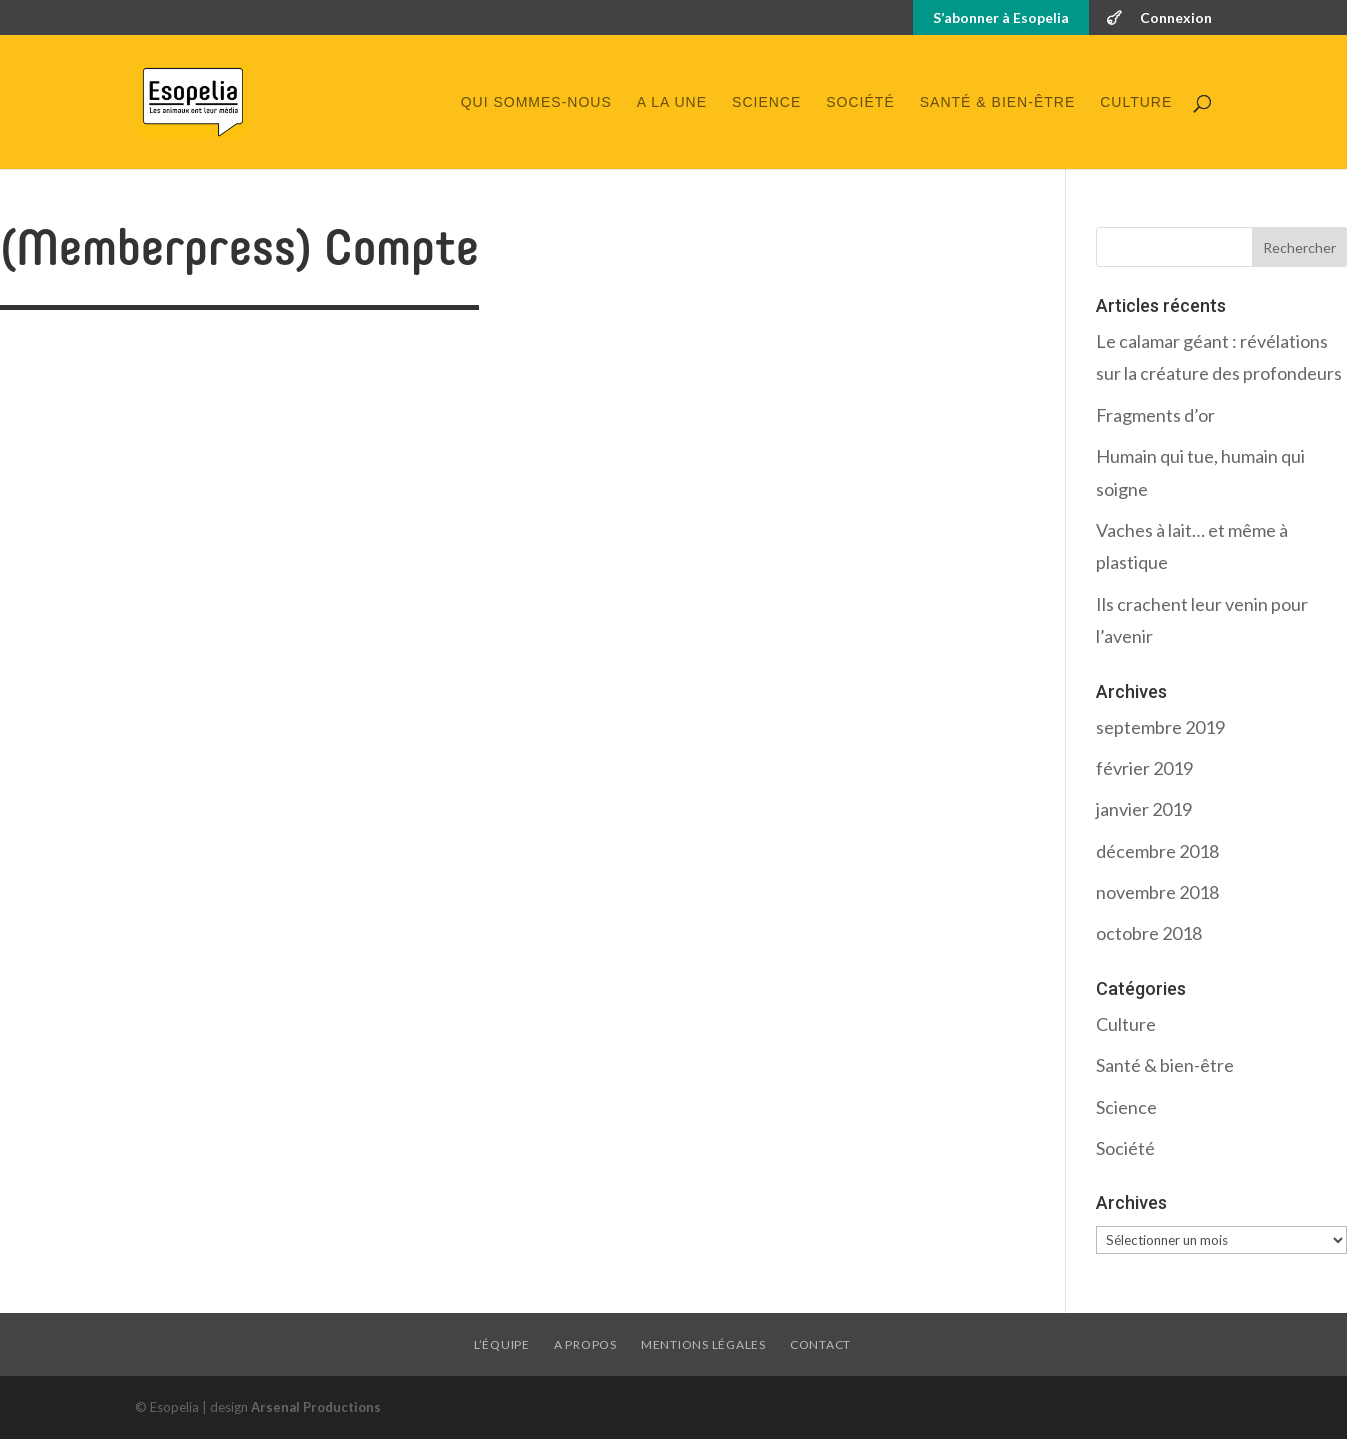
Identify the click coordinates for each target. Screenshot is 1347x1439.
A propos (585, 1344)
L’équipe (502, 1344)
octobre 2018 (1149, 933)
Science (766, 102)
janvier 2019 (1144, 809)
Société (860, 102)
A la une (672, 102)
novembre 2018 (1157, 892)
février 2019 (1144, 768)
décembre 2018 (1157, 851)
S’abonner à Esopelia (1001, 18)
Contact (820, 1344)
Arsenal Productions (316, 1407)
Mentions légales (703, 1344)
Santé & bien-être (997, 102)
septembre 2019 (1160, 727)
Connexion (1176, 18)
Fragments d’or (1155, 415)
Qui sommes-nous (536, 102)
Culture (1136, 102)
